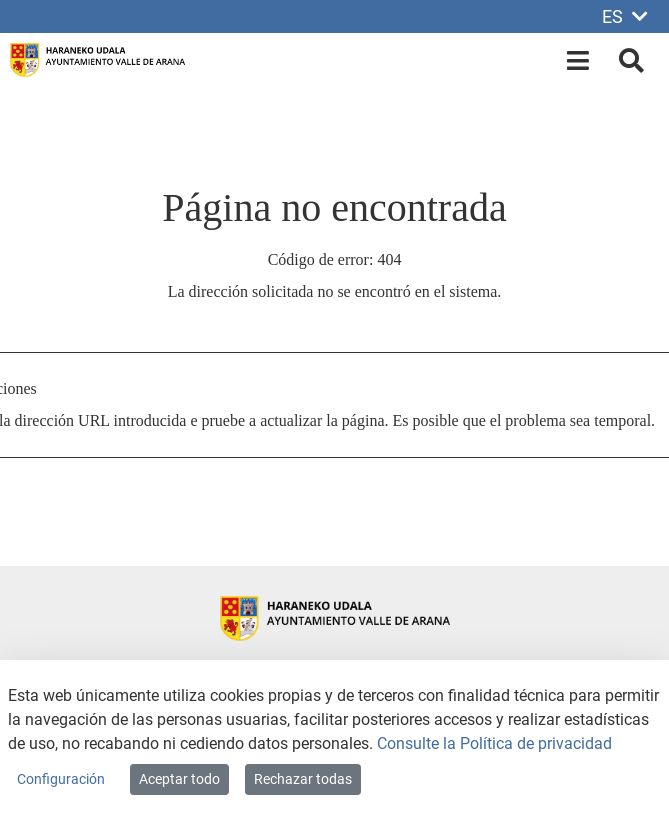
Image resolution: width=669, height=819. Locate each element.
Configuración (61, 779)
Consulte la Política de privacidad (494, 743)
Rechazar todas (303, 779)
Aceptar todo (179, 779)
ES (625, 16)
